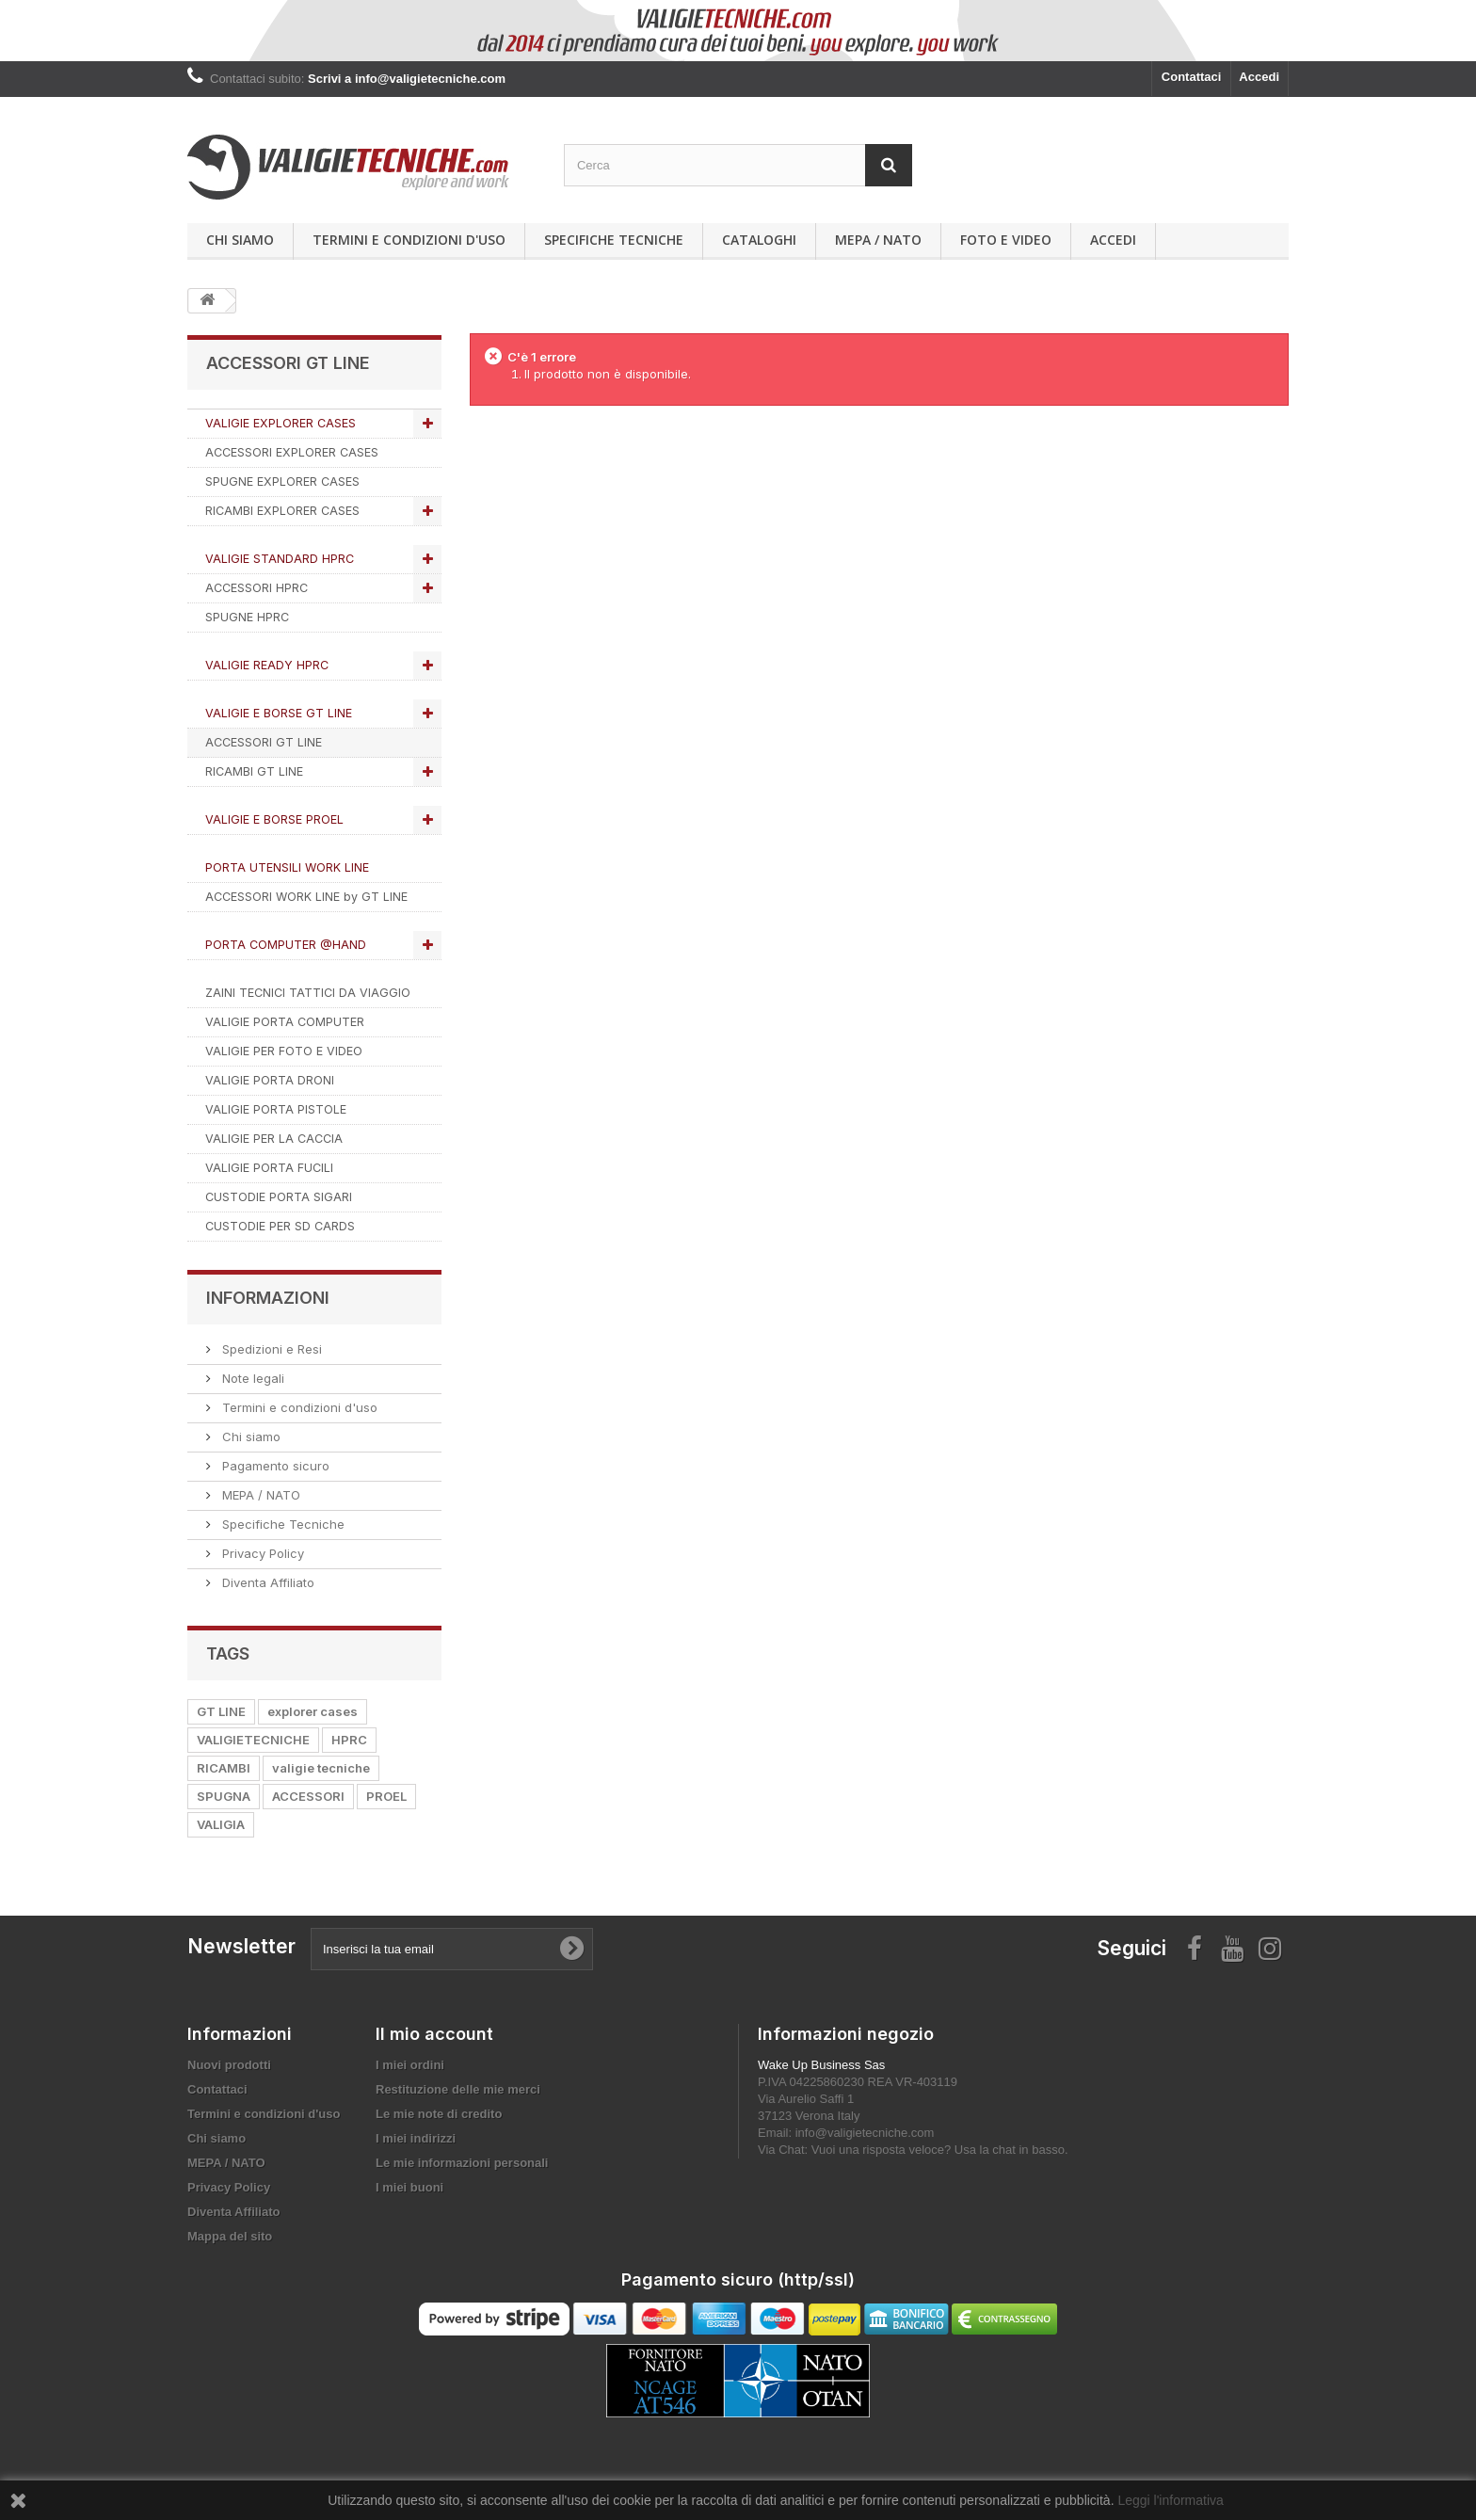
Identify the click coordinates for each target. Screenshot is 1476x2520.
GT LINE (221, 1711)
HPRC (349, 1739)
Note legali (251, 1378)
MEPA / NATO (878, 240)
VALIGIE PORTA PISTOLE (275, 1109)
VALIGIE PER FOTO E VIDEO (283, 1051)
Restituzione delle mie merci (458, 2089)
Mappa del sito (229, 2236)
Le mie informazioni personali (462, 2163)
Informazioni (267, 1298)
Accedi (1259, 77)
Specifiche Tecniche (613, 240)
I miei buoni (409, 2187)
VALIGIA (221, 1824)
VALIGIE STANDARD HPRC (279, 559)
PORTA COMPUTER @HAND (285, 945)
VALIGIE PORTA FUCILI (269, 1168)
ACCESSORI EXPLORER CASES (291, 452)
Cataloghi (759, 240)
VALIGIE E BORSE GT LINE (278, 713)
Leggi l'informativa (1170, 2500)
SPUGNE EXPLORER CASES (282, 481)
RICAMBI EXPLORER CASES (282, 511)
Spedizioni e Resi (270, 1348)
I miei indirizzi (416, 2138)
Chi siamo (240, 240)
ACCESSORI (308, 1796)
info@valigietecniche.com (865, 2133)
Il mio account (434, 2034)
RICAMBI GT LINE (254, 771)
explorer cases (312, 1711)
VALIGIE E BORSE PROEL (274, 819)
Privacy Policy (261, 1553)
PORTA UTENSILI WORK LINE (287, 867)
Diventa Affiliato (266, 1582)
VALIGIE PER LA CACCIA (274, 1139)
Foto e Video (1005, 240)
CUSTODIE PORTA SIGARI (278, 1197)
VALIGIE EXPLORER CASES (280, 423)
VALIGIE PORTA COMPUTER (284, 1022)
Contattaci (1192, 77)
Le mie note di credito (439, 2114)
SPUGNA (223, 1796)
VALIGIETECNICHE (253, 1739)
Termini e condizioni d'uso (409, 240)
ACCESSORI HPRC (256, 588)
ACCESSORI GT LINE (263, 742)
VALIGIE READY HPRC (267, 665)
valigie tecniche (321, 1767)
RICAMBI (223, 1767)
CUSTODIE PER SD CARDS (280, 1226)
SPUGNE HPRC (247, 617)
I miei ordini (410, 2065)
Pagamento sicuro (273, 1465)
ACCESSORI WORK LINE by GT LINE (306, 897)
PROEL (386, 1796)
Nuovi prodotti (229, 2065)
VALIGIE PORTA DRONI (269, 1080)
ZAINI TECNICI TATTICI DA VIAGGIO (307, 993)
